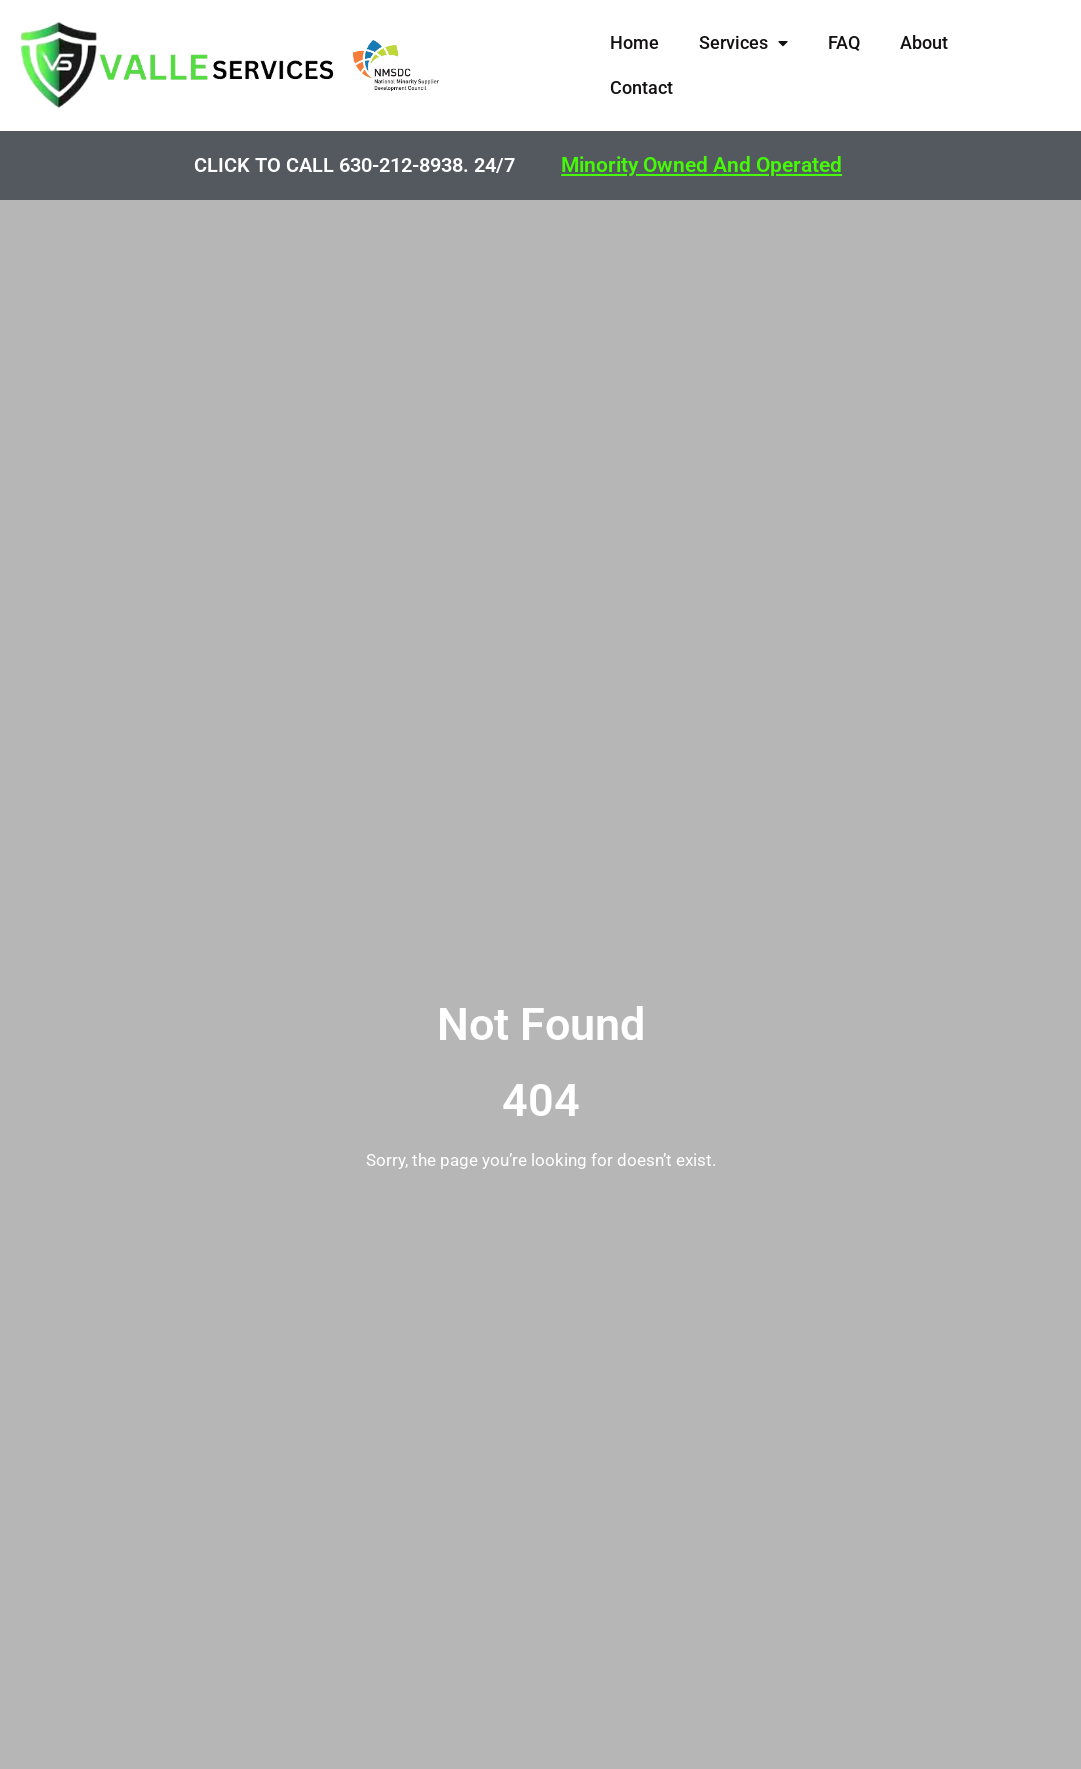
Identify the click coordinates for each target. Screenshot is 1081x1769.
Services (743, 42)
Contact (641, 87)
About (924, 42)
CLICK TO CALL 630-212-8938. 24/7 (354, 165)
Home (634, 42)
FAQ (844, 42)
